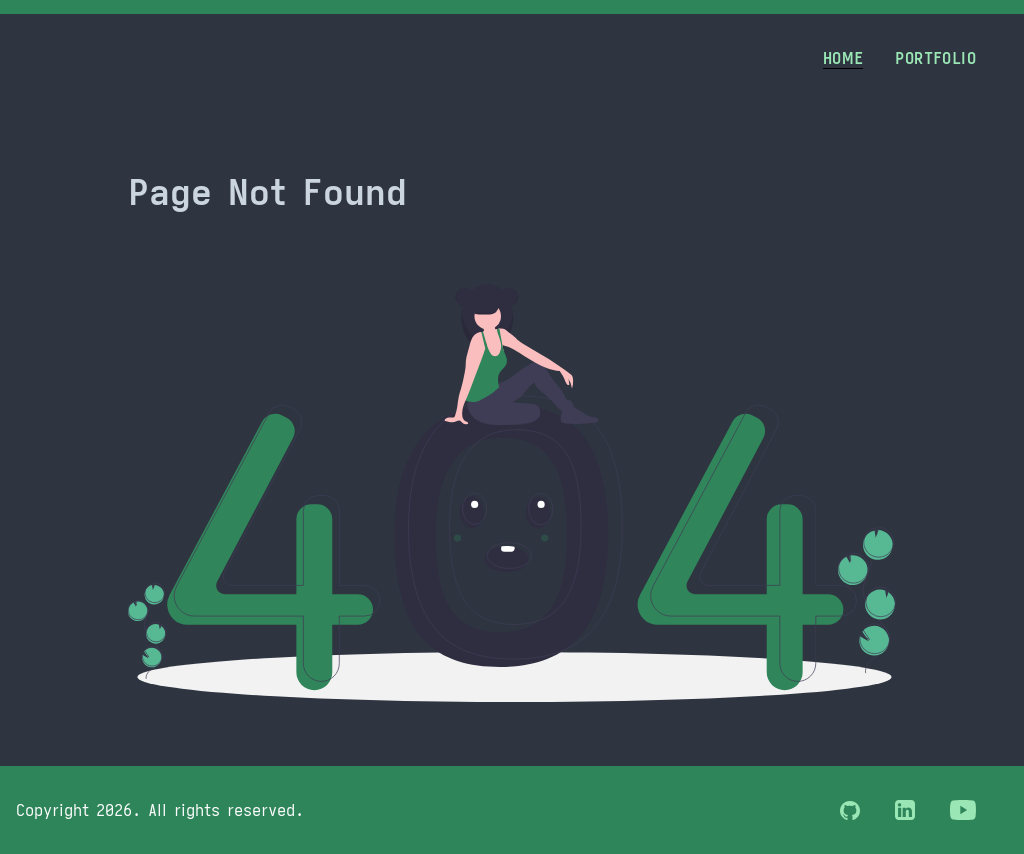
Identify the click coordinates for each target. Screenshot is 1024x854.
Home (843, 58)
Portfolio (935, 58)
